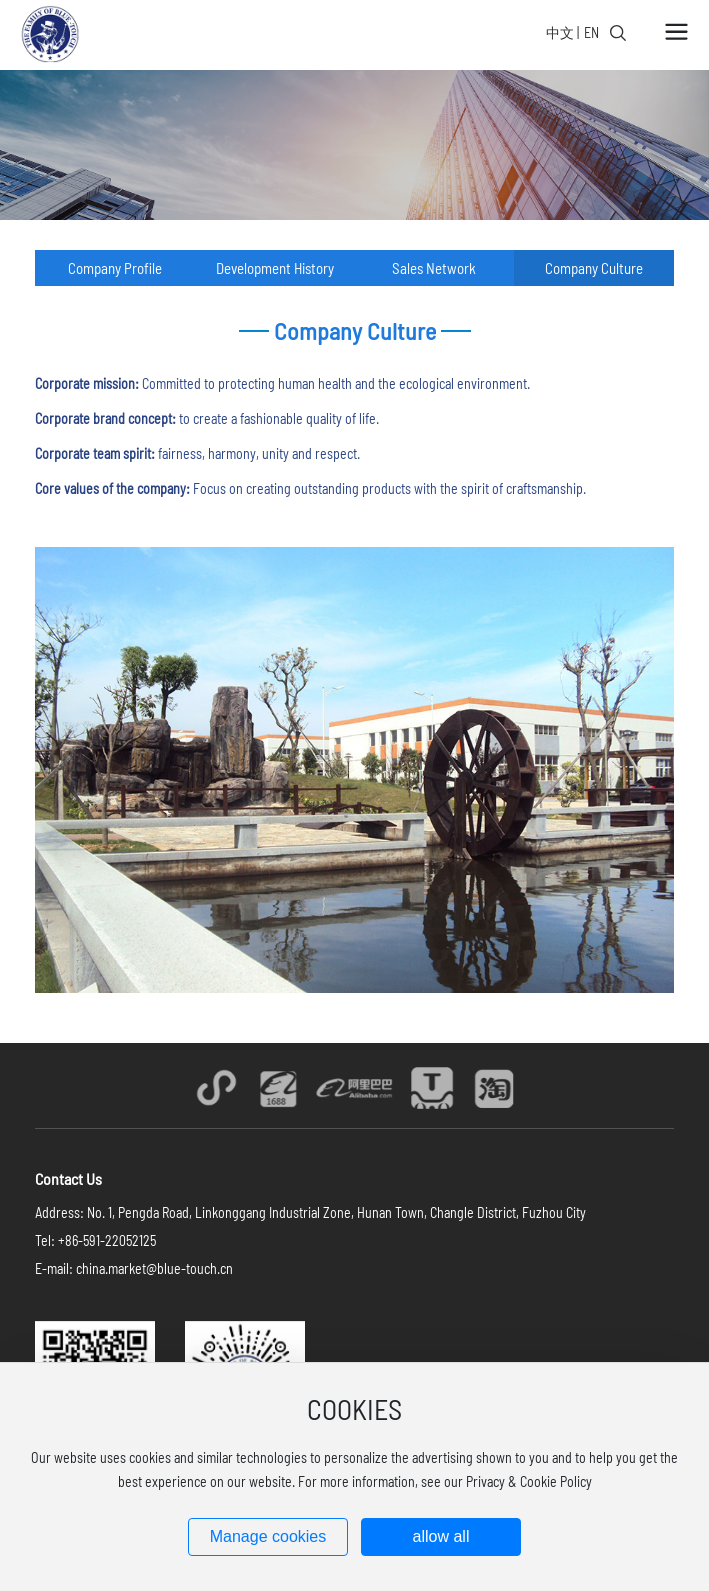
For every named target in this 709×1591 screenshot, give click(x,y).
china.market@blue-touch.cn (154, 1268)
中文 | (562, 32)
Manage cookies (268, 1536)
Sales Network (434, 268)
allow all (441, 1536)
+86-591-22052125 (107, 1240)
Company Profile (115, 268)
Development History (275, 268)
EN (591, 32)
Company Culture (594, 268)
